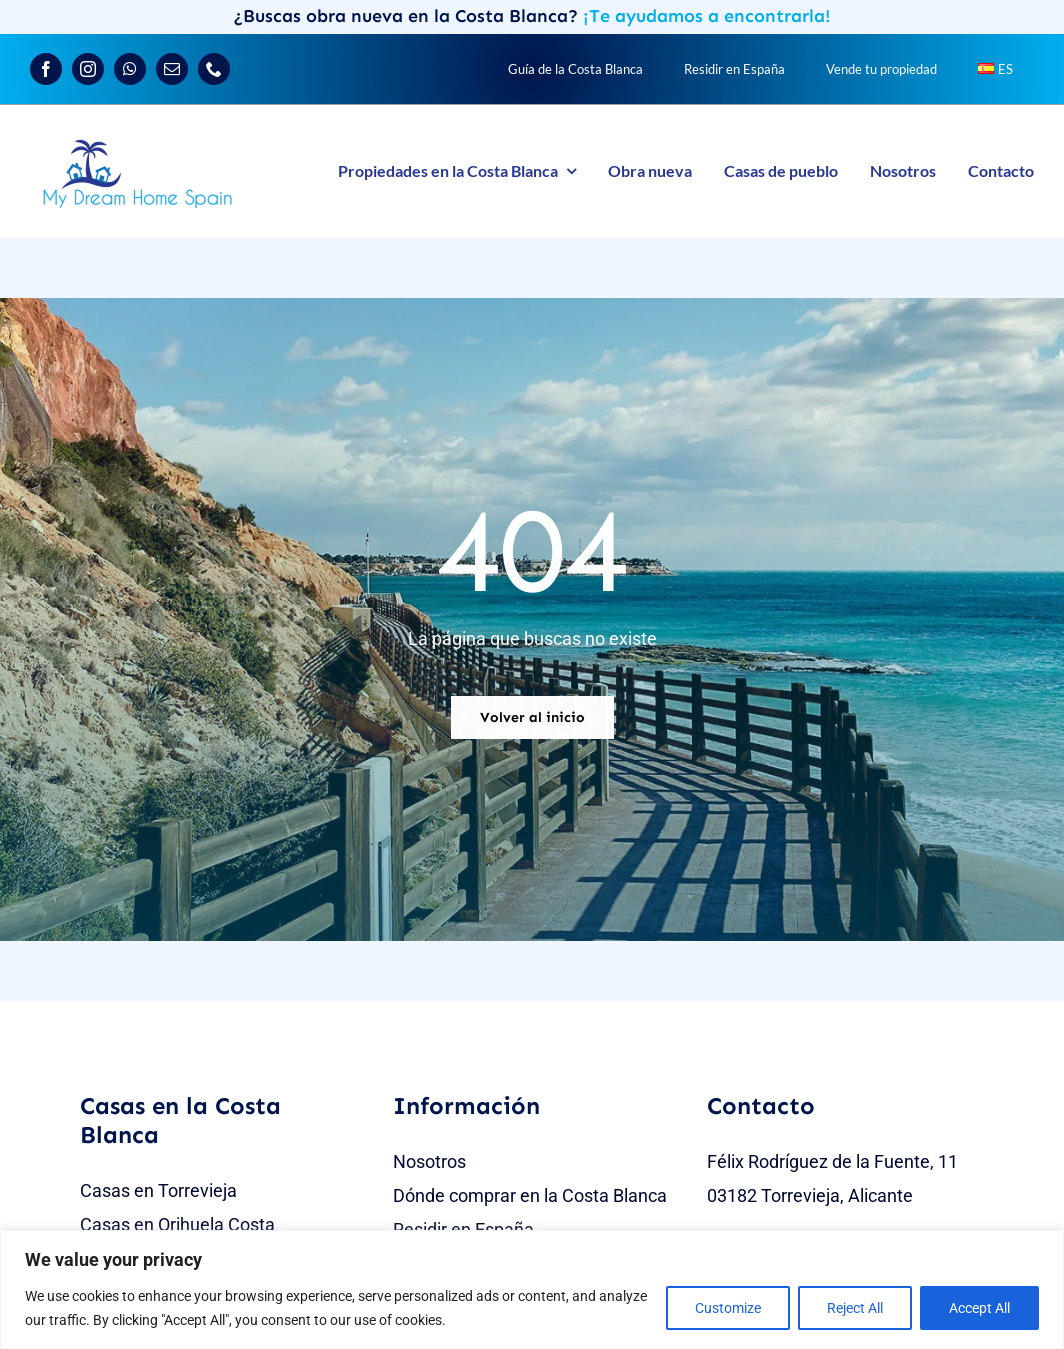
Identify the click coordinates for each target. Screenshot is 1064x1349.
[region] (532, 1289)
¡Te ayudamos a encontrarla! (707, 16)
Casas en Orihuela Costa (177, 1224)
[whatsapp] (130, 69)
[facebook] (46, 69)
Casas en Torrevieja (158, 1190)
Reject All (855, 1308)
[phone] (214, 69)
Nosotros (429, 1161)
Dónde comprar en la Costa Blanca (530, 1195)
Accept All (979, 1308)
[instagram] (88, 69)
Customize (728, 1308)
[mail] (172, 69)
